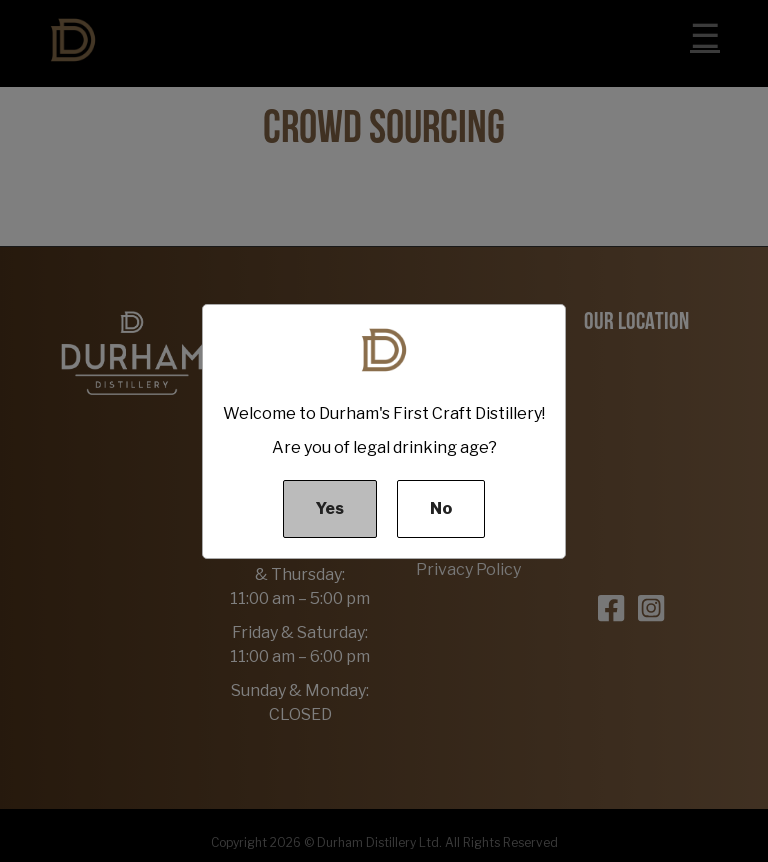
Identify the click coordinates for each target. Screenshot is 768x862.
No (441, 508)
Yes (330, 508)
